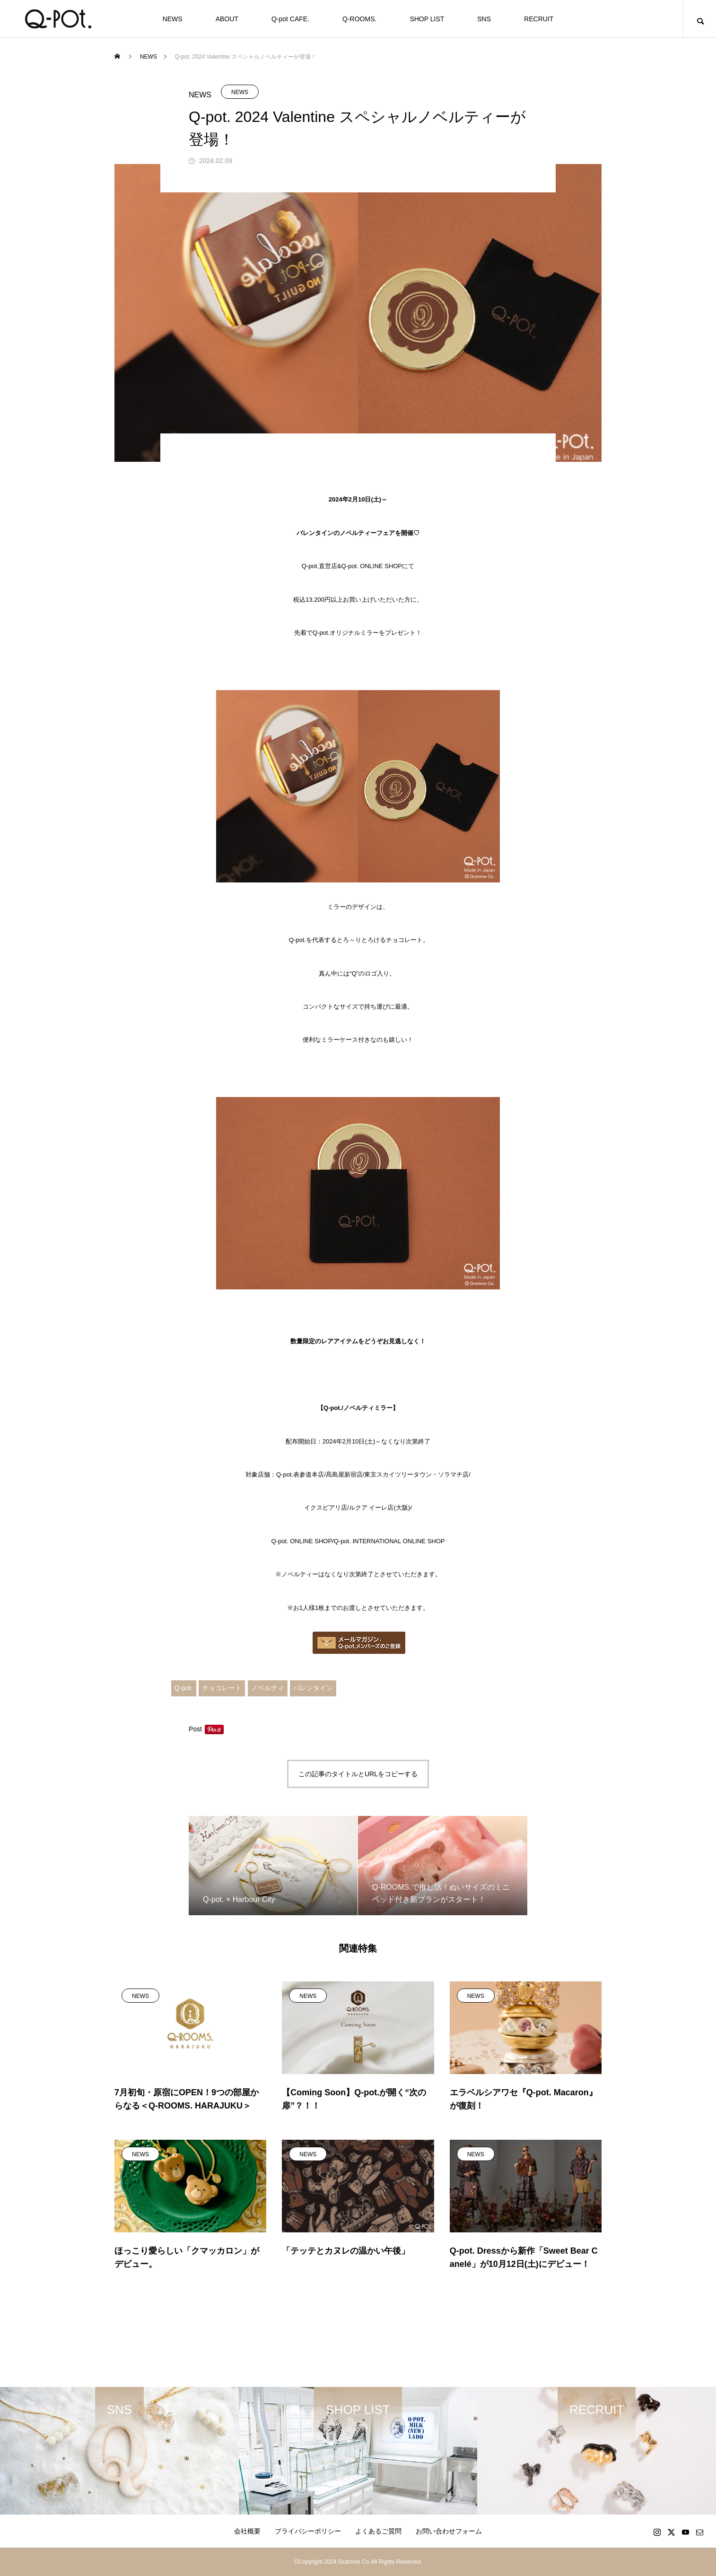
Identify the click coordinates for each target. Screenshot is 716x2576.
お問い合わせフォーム (449, 2531)
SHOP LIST (427, 19)
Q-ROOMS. (359, 19)
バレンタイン (313, 1688)
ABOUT (227, 19)
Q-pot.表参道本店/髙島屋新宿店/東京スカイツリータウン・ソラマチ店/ (373, 1474)
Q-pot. (184, 1688)
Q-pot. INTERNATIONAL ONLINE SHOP (389, 1541)
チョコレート (222, 1688)
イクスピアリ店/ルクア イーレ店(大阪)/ (358, 1507)
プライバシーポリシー (308, 2531)
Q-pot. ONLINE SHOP (301, 1541)
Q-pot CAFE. (290, 19)
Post (195, 1729)
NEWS (173, 19)
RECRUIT (538, 19)
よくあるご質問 (378, 2531)
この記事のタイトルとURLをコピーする (358, 1774)
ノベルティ (267, 1688)
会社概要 (247, 2531)
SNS (484, 19)
